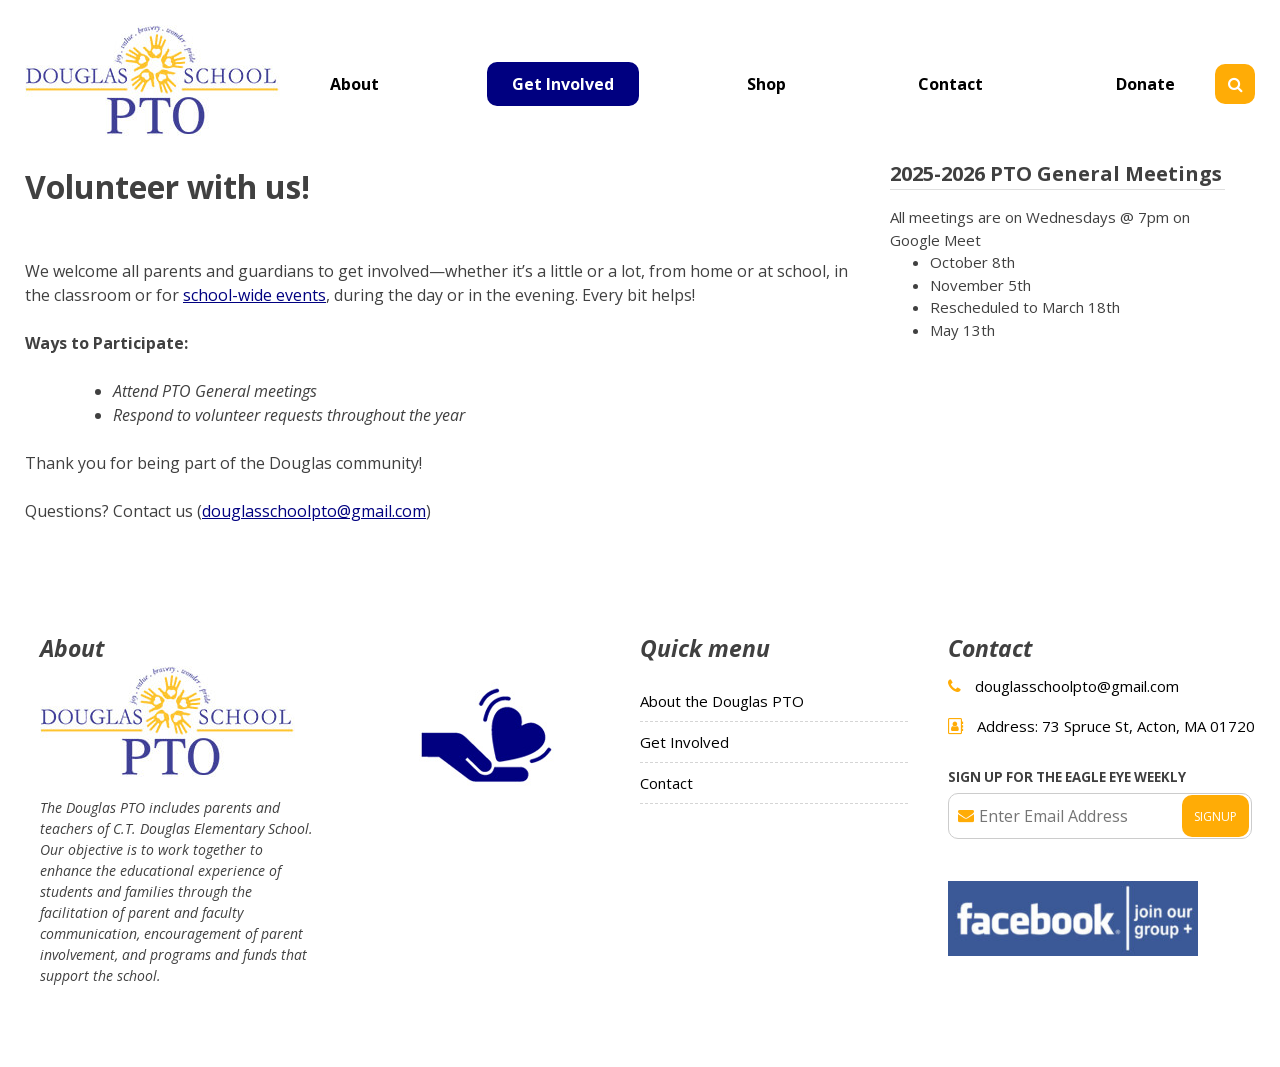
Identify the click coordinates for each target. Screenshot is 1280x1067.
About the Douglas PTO (722, 701)
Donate (1145, 84)
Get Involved (563, 84)
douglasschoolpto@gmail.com (314, 511)
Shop (766, 84)
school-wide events (254, 295)
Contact (950, 84)
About (354, 84)
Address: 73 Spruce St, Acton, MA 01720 (1116, 726)
